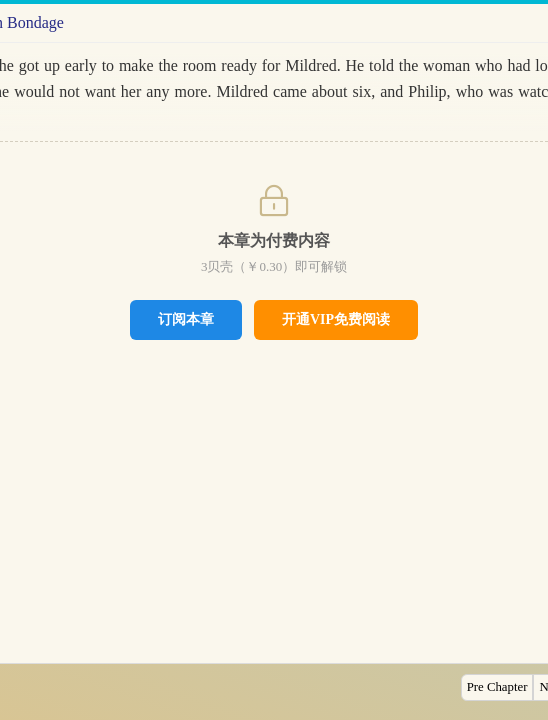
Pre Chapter (497, 687)
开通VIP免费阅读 (336, 319)
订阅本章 (186, 319)
